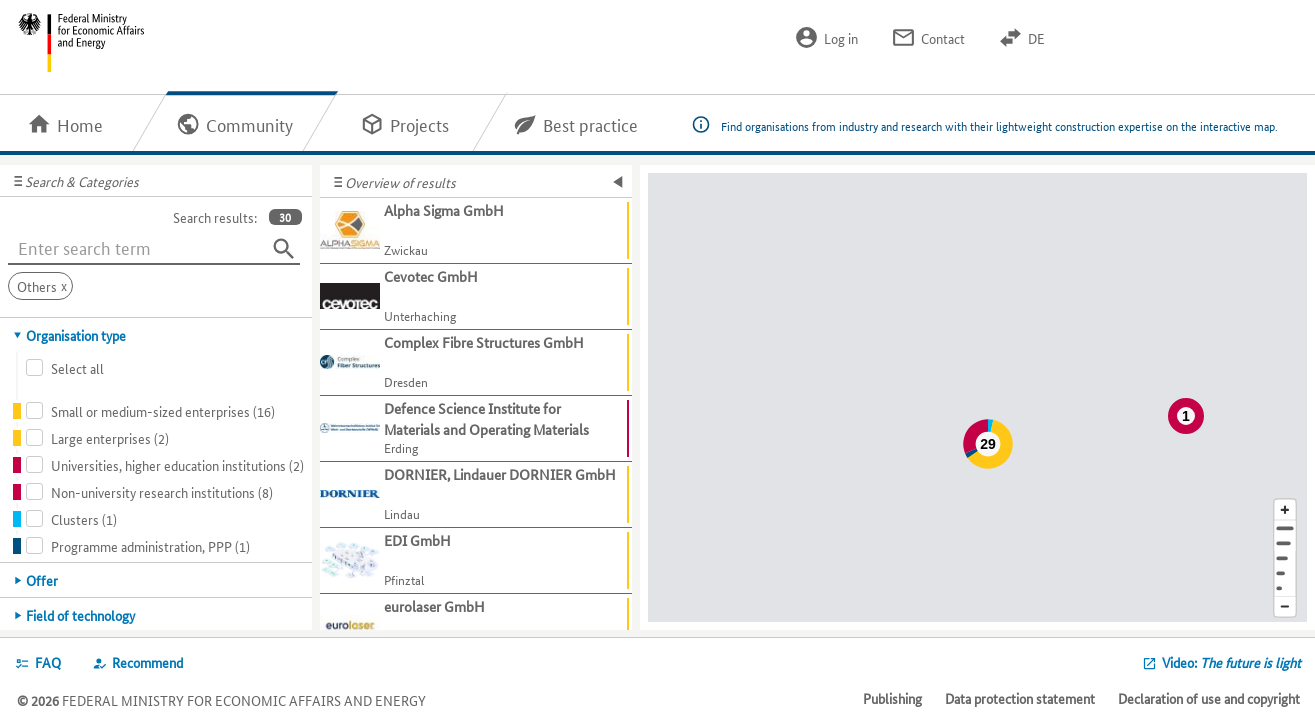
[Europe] (1285, 588)
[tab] (156, 335)
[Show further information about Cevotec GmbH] (476, 297)
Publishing (892, 698)
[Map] (977, 397)
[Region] (1285, 558)
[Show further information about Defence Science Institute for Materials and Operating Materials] (476, 429)
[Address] (1285, 528)
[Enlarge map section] (1285, 509)
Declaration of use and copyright (1209, 698)
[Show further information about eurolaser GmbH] (476, 627)
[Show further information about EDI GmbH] (476, 561)
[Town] (1285, 543)
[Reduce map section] (1285, 607)
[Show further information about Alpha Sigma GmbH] (476, 231)
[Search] (284, 249)
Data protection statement (1020, 698)
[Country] (1285, 573)
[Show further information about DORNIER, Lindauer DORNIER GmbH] (476, 495)
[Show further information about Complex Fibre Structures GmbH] (476, 363)
